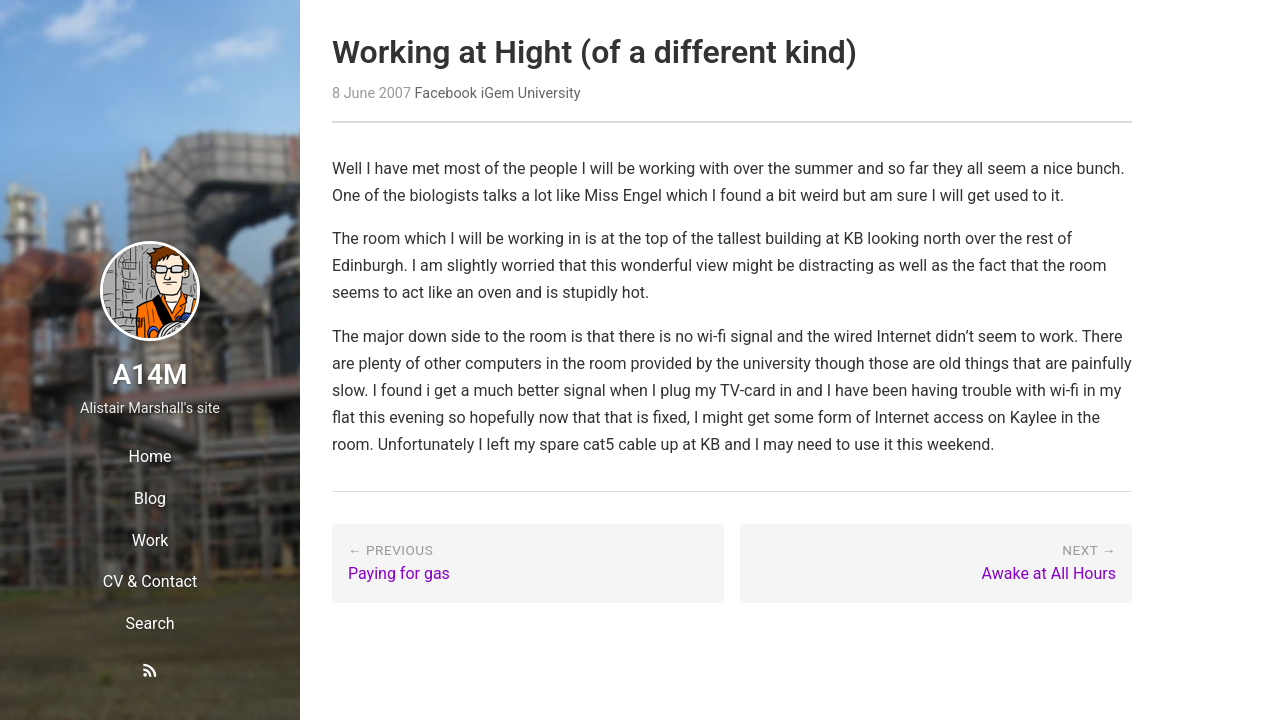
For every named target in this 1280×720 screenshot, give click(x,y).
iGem (498, 93)
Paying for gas (399, 573)
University (549, 93)
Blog (150, 498)
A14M (149, 374)
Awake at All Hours (1049, 573)
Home (149, 456)
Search (149, 623)
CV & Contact (150, 581)
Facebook (446, 93)
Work (150, 540)
